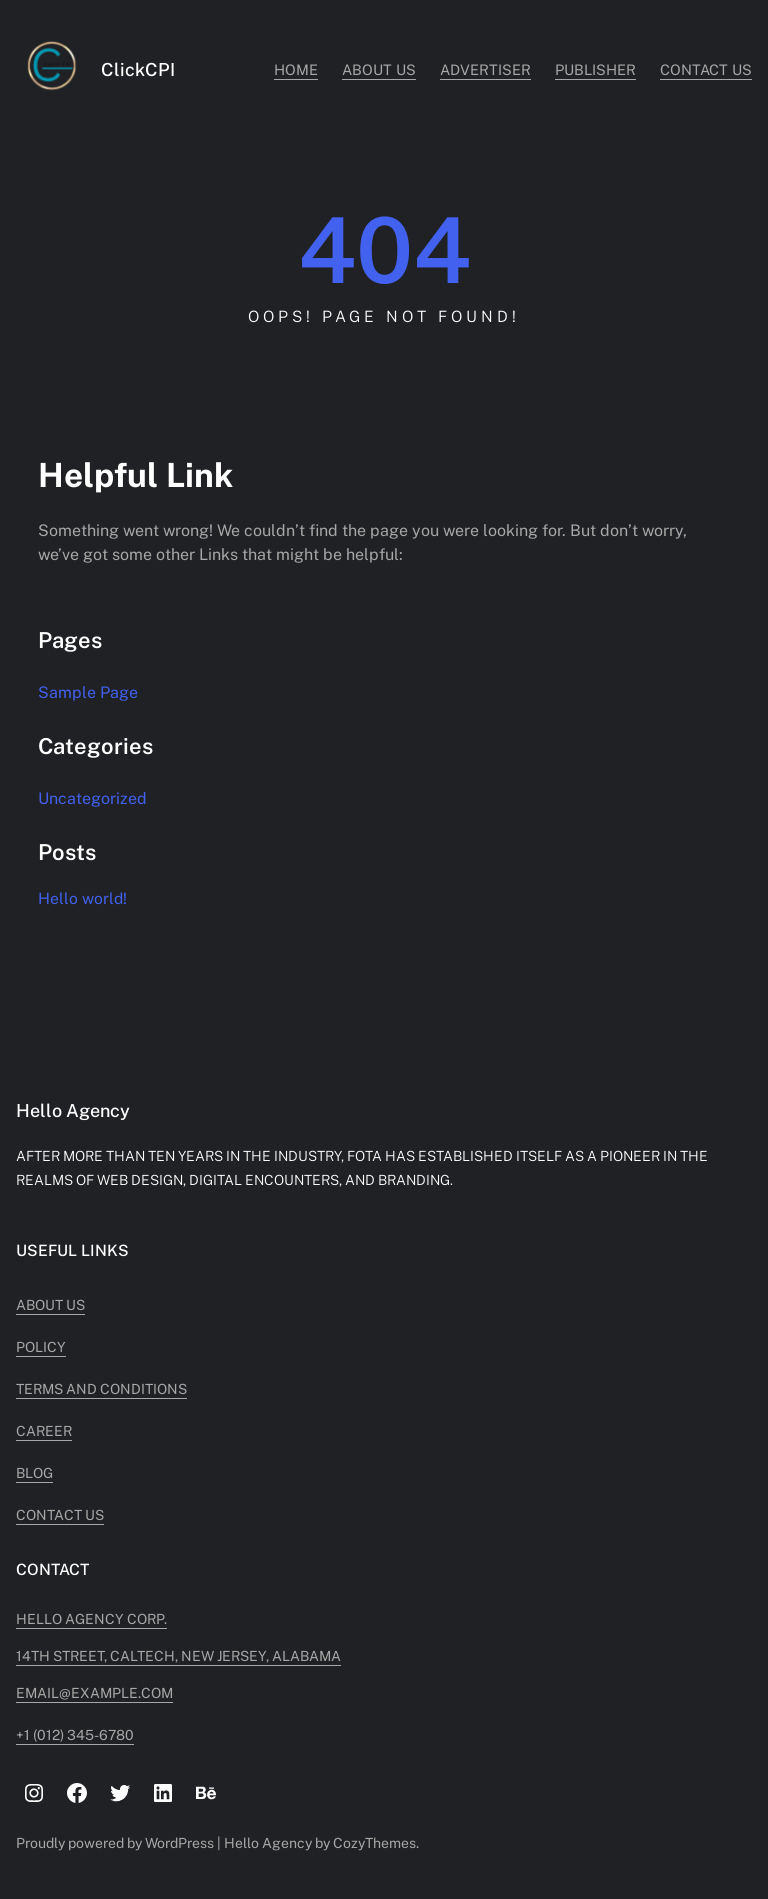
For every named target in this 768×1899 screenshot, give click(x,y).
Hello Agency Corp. (91, 1619)
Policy (41, 1347)
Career (44, 1431)
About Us (50, 1305)
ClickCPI (138, 69)
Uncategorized (92, 798)
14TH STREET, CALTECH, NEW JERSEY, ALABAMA (178, 1656)
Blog (34, 1473)
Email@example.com (94, 1693)
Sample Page (88, 692)
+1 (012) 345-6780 (75, 1735)
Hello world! (82, 898)
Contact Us (60, 1515)
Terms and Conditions (101, 1389)
